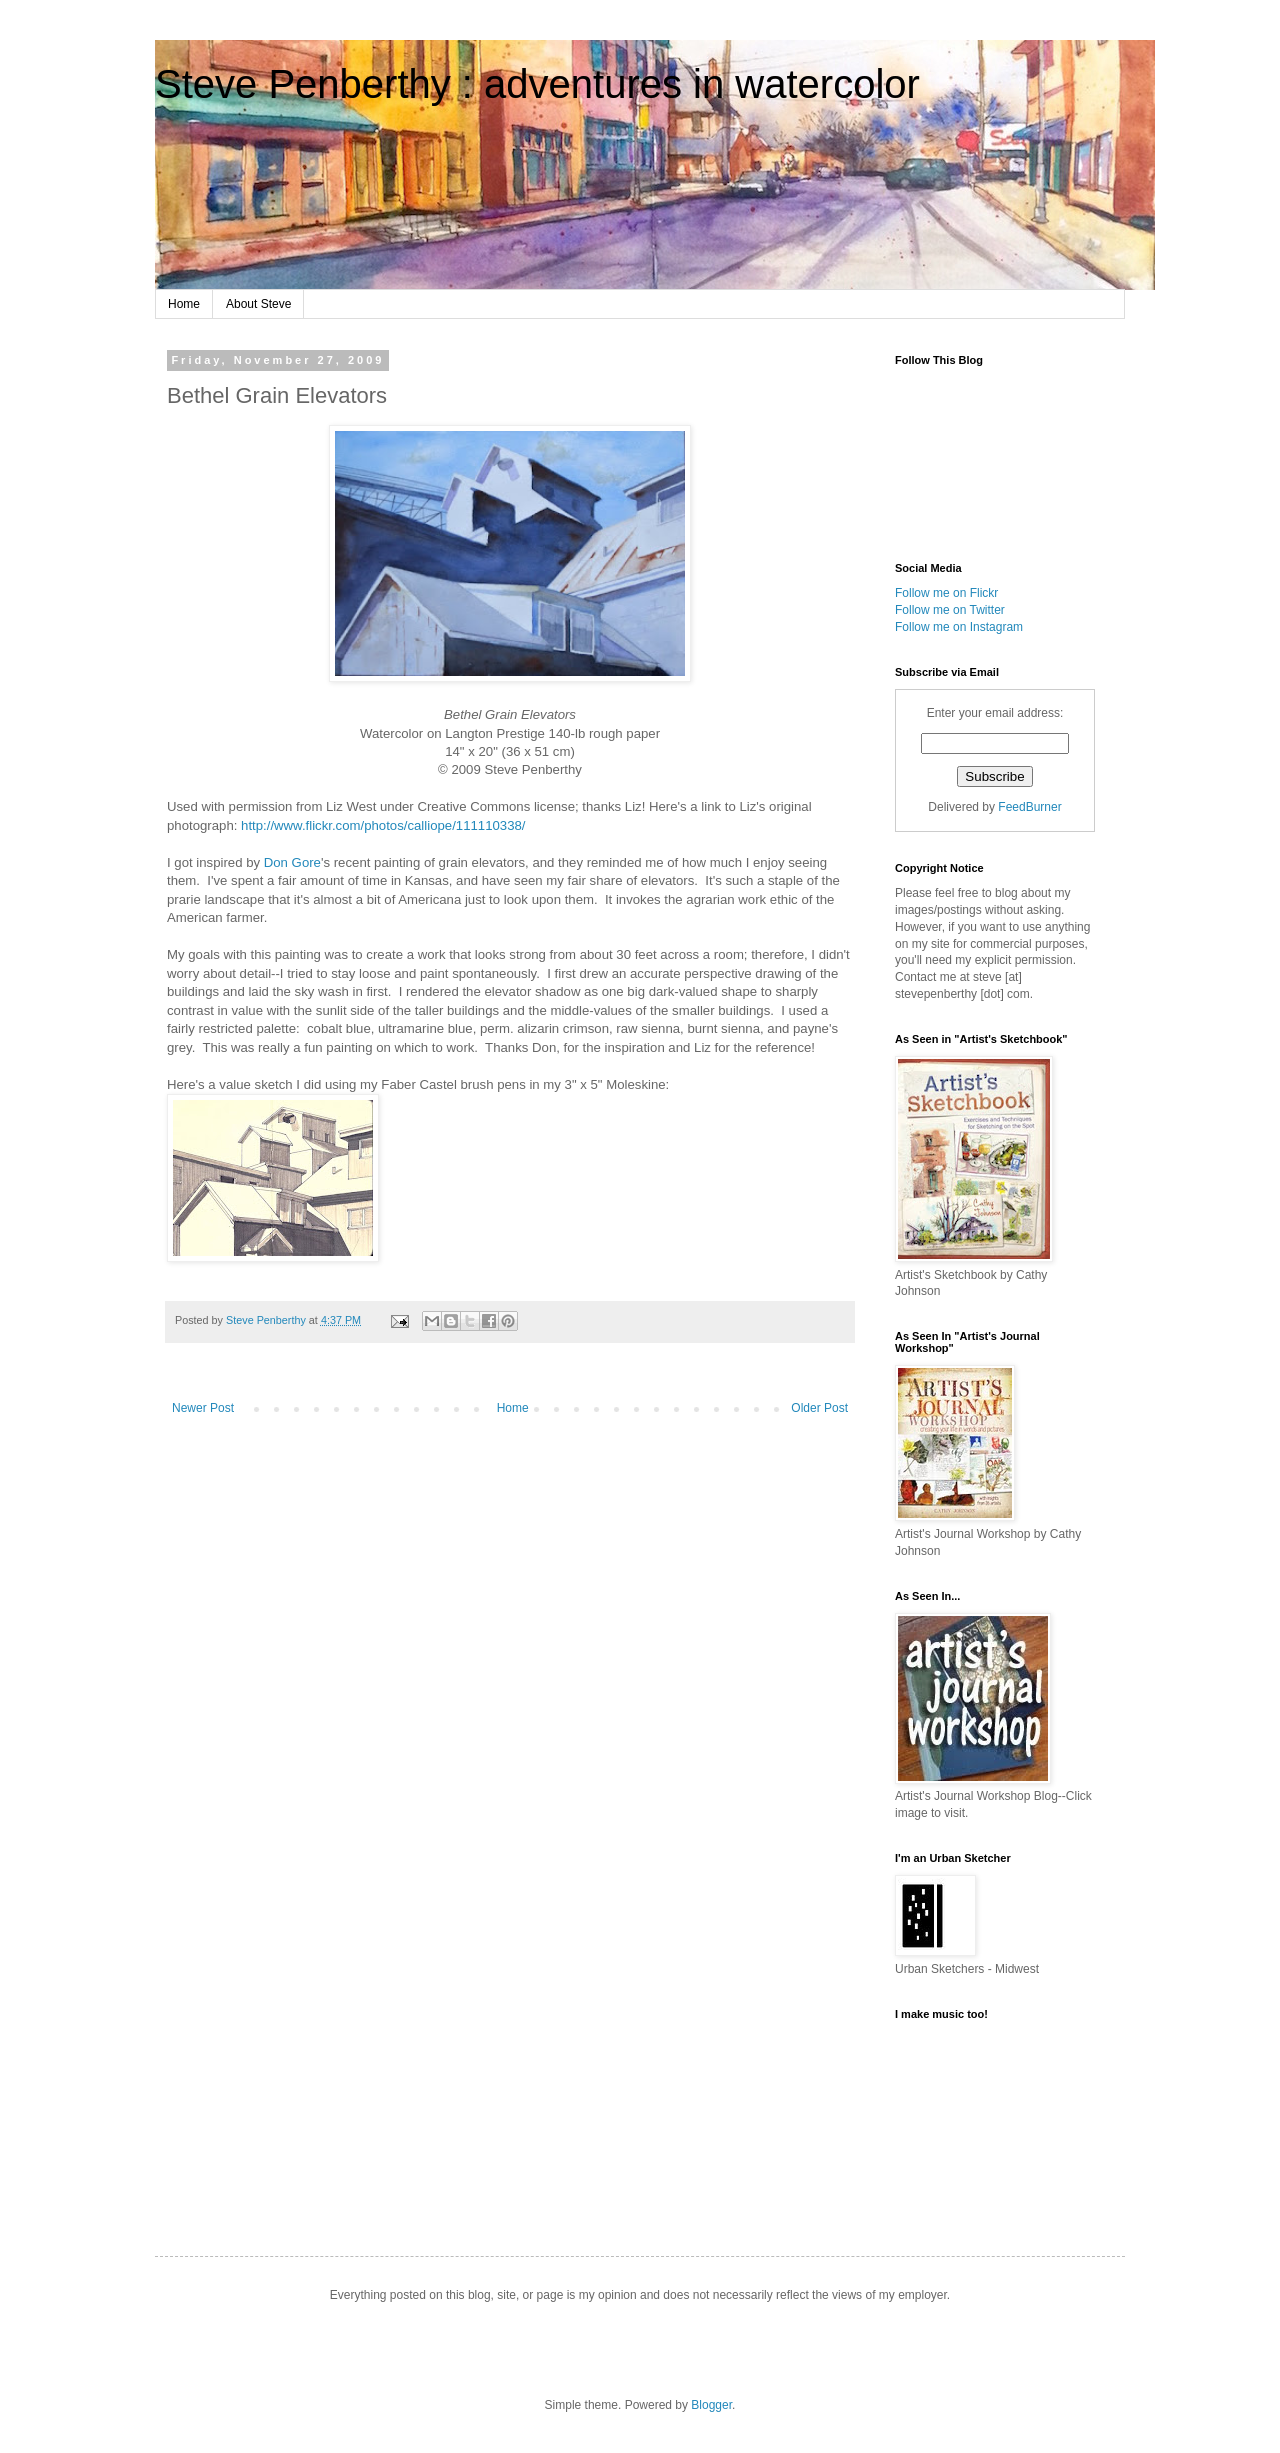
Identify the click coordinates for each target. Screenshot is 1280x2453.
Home (184, 304)
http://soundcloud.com (995, 2116)
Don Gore (292, 862)
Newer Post (203, 1408)
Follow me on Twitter (950, 610)
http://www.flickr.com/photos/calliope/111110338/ (383, 825)
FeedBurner (1029, 807)
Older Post (819, 1408)
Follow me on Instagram (959, 627)
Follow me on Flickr (946, 593)
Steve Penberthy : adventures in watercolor (537, 84)
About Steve (258, 304)
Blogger (711, 2405)
